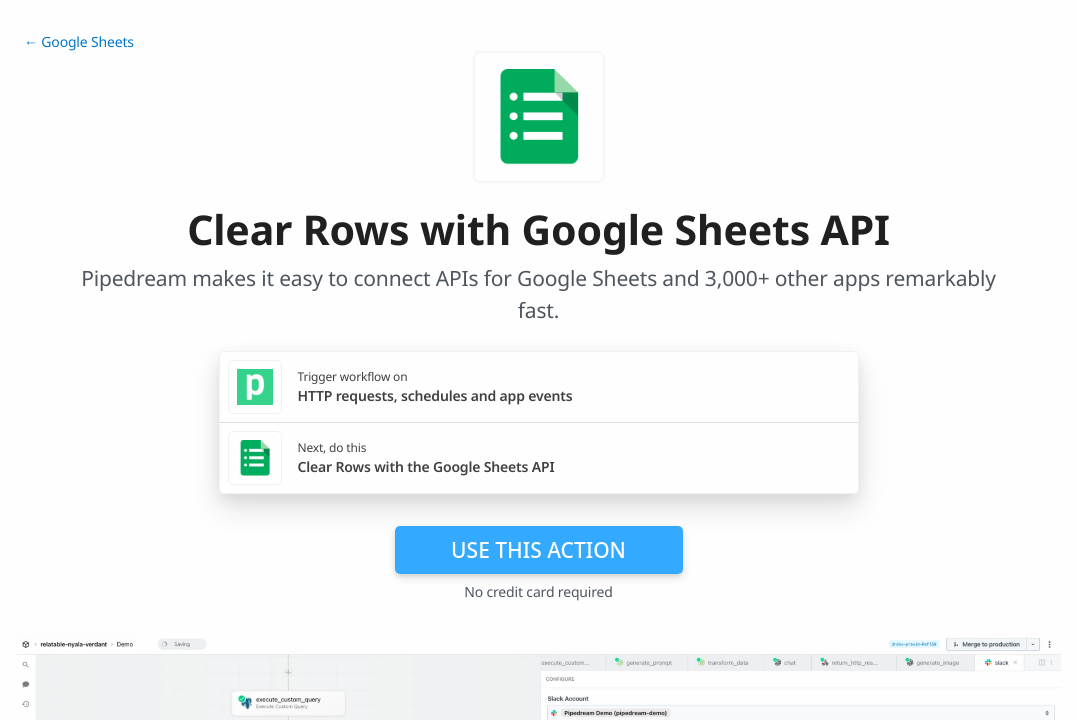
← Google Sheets (79, 42)
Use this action (538, 550)
